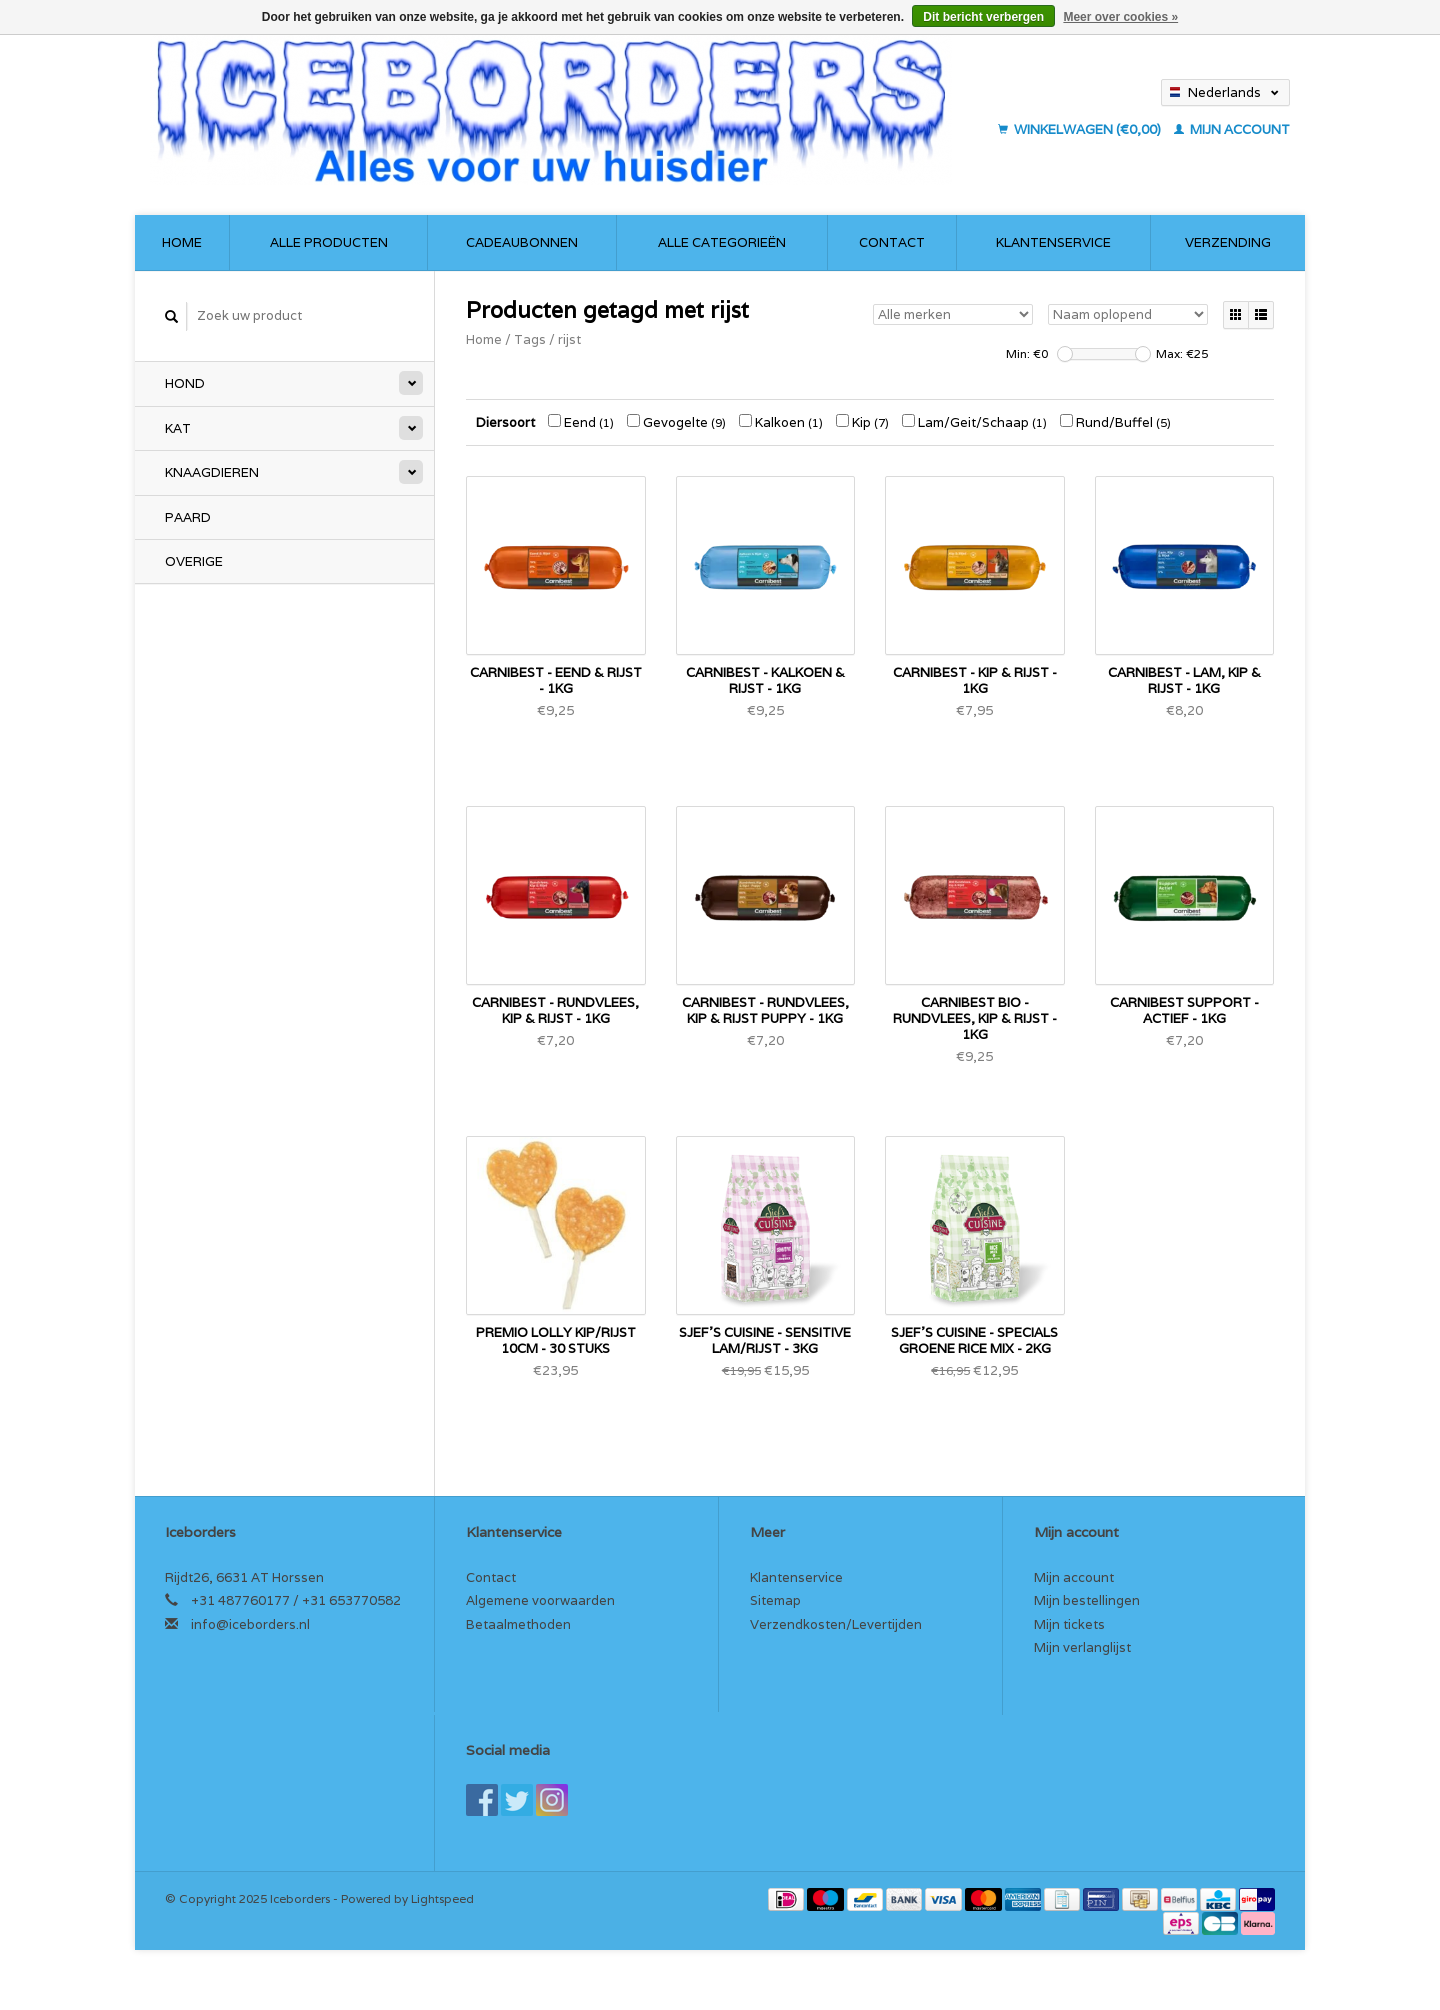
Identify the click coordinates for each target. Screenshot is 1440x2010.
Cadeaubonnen (522, 242)
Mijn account (1232, 129)
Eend (581, 422)
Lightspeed (442, 1898)
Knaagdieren (212, 472)
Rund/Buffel (1115, 422)
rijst (569, 339)
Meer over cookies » (1120, 17)
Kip (862, 422)
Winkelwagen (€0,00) (1081, 129)
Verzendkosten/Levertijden (836, 1624)
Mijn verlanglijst (1082, 1647)
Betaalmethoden (518, 1624)
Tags (530, 339)
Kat (178, 428)
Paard (188, 517)
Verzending (1228, 242)
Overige (194, 561)
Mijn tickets (1069, 1624)
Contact (892, 242)
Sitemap (775, 1600)
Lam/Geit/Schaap (974, 422)
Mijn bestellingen (1087, 1600)
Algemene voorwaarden (540, 1600)
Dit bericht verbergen (983, 17)
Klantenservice (1053, 242)
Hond (185, 383)
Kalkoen (781, 422)
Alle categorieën (722, 242)
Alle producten (329, 242)
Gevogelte (676, 422)
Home (182, 242)
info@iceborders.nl (250, 1624)
